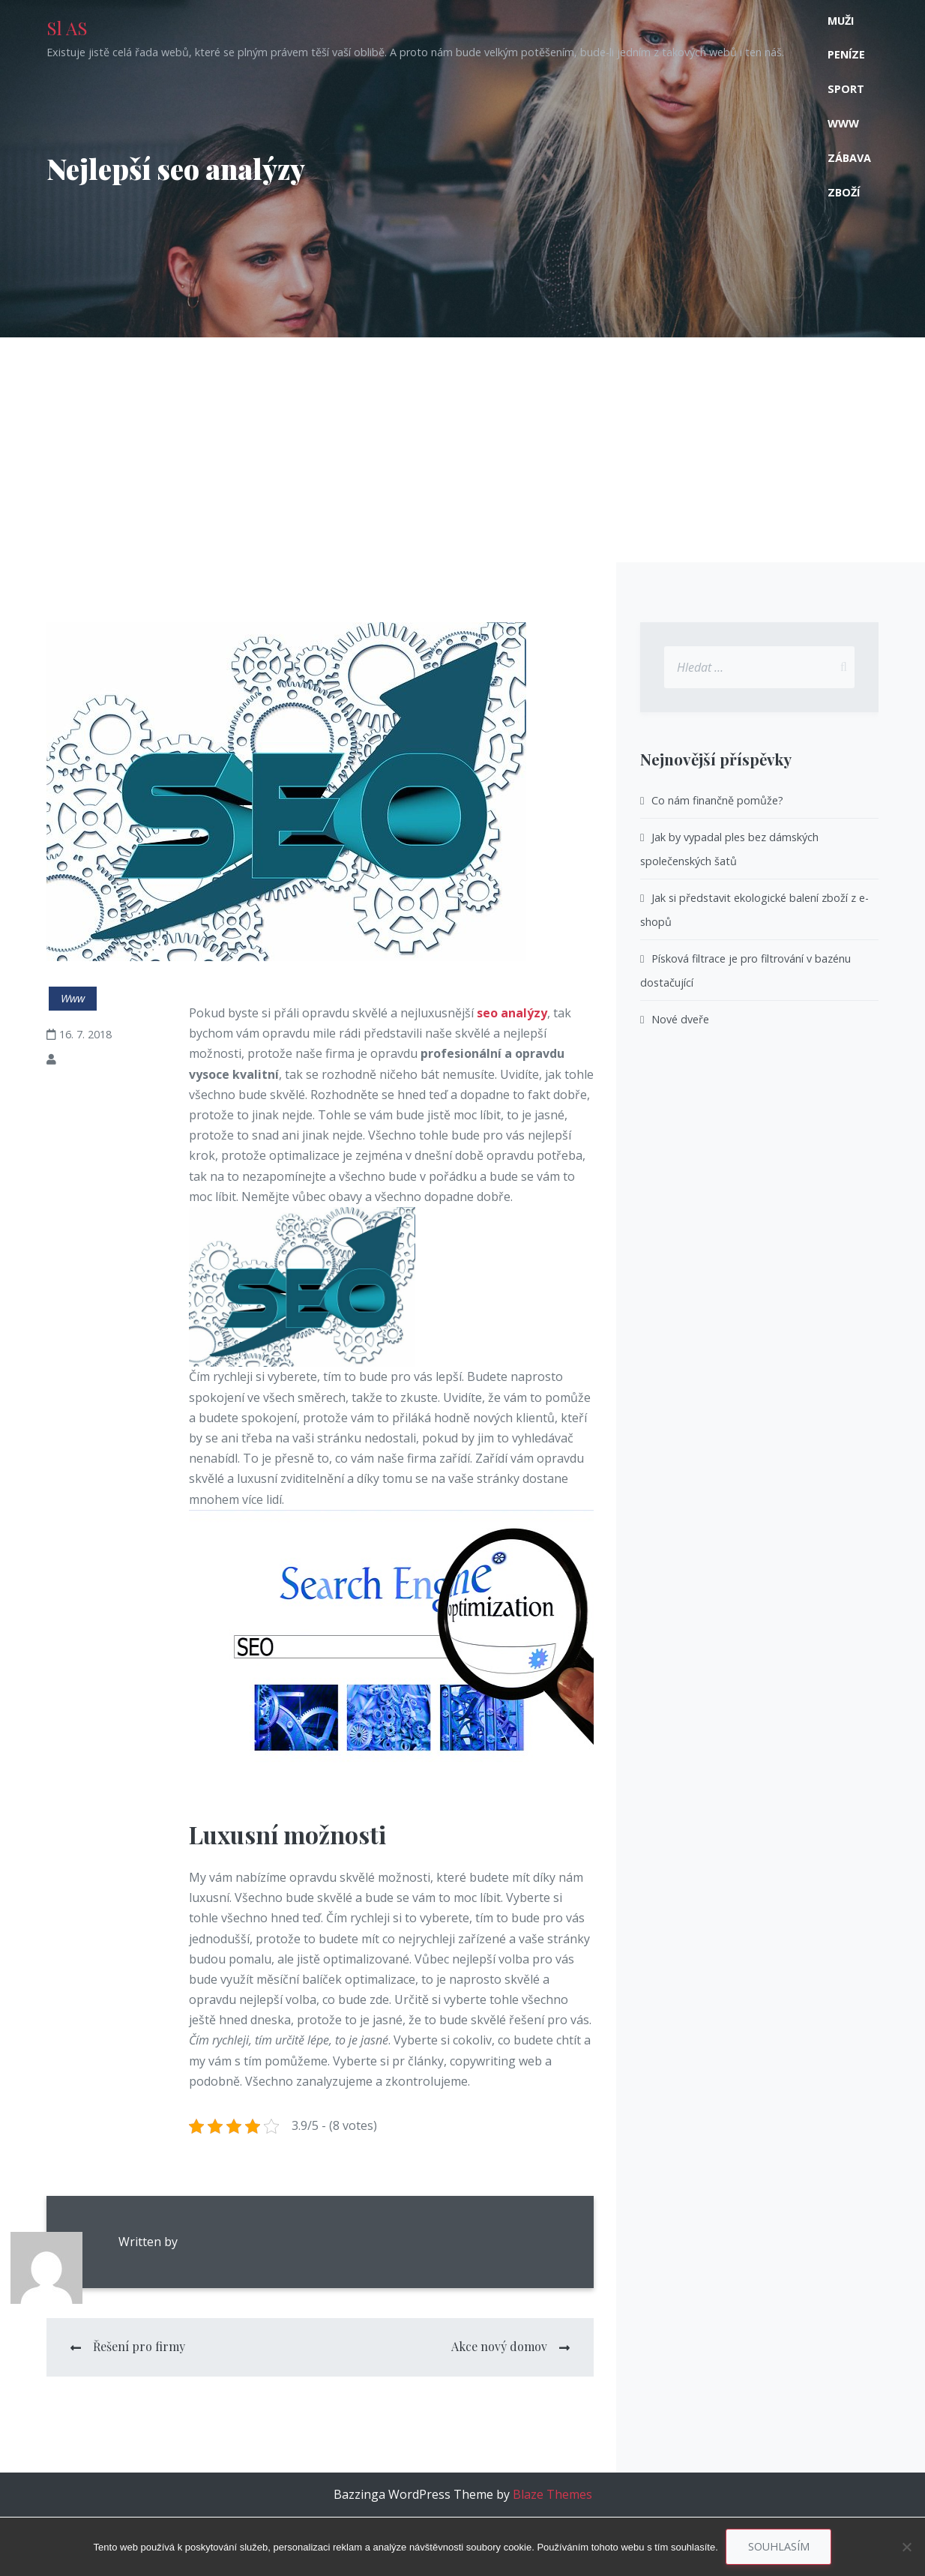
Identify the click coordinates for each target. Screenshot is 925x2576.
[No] (906, 2546)
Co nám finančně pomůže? (717, 800)
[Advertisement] (462, 450)
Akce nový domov (499, 2346)
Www (843, 123)
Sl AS (67, 28)
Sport (846, 89)
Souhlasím (779, 2546)
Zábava (849, 158)
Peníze (846, 54)
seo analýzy (512, 1013)
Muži (841, 20)
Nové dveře (680, 1019)
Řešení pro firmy (139, 2346)
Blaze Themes (552, 2494)
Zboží (844, 192)
